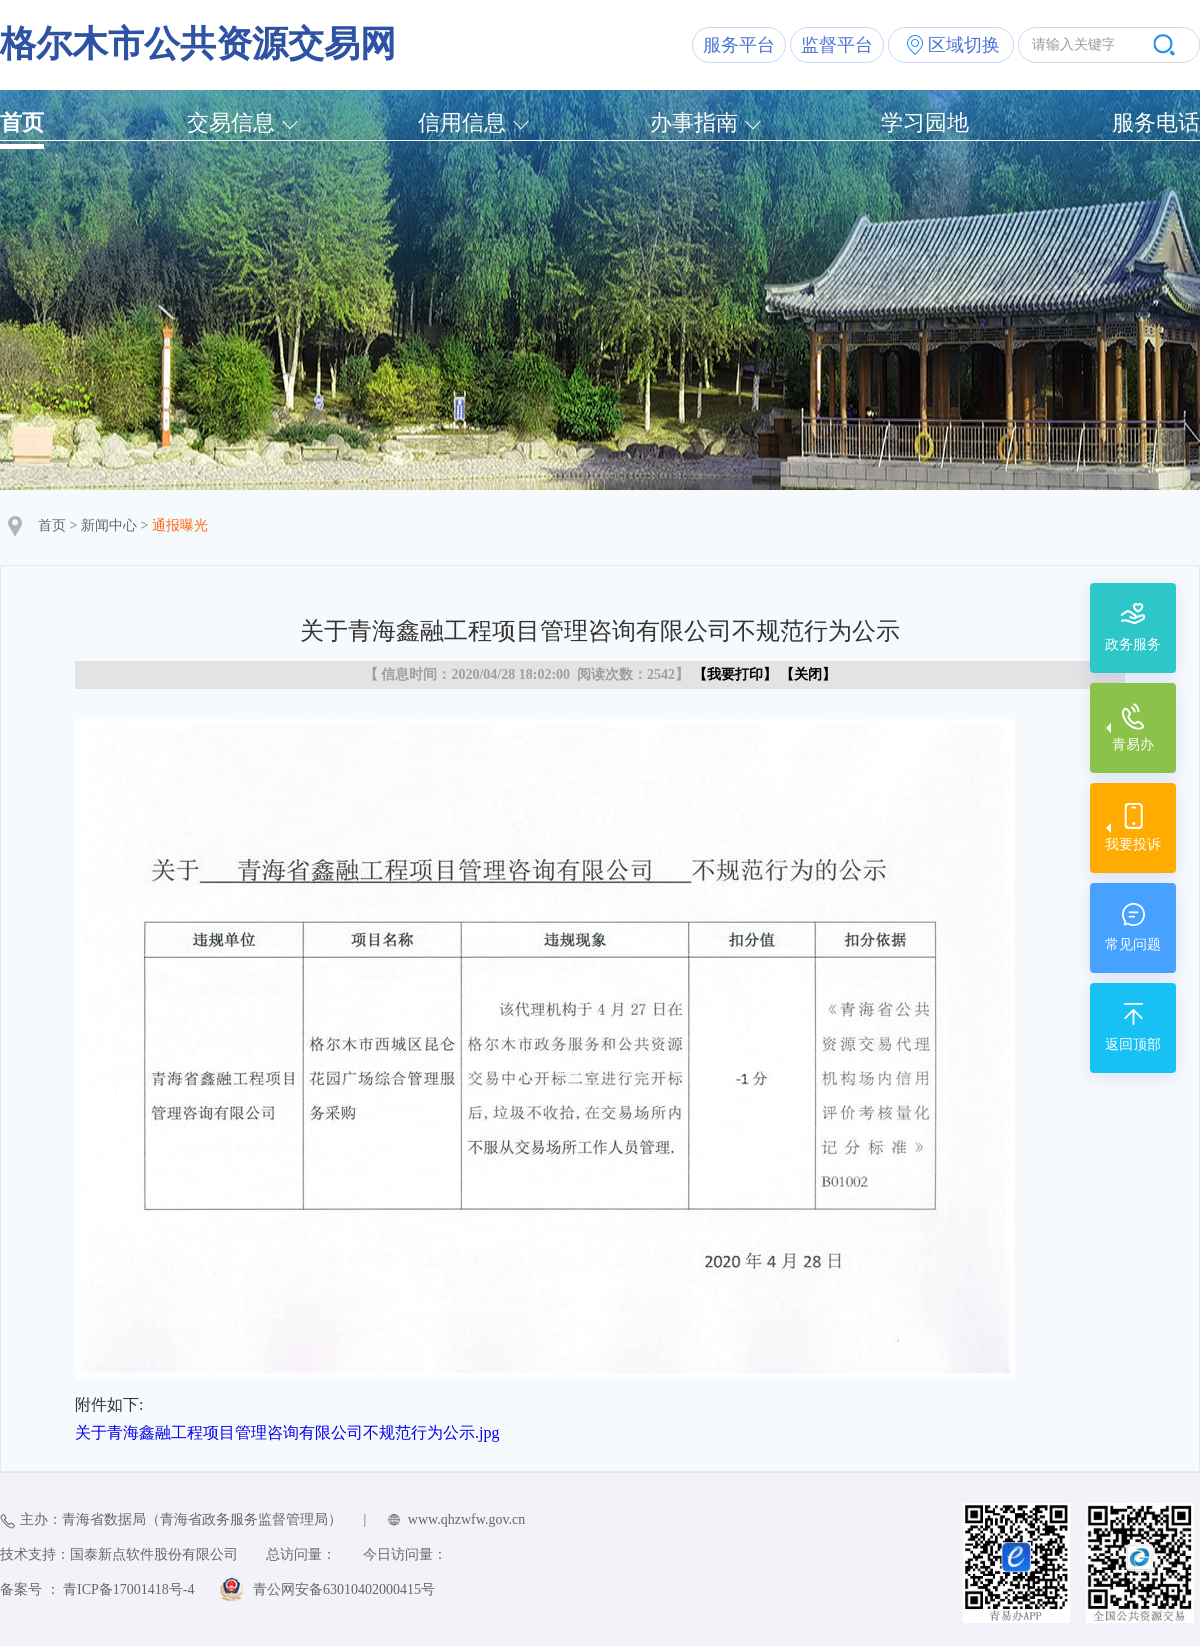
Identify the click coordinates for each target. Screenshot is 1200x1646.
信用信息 (462, 122)
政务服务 (1133, 644)
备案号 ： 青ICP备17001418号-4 (97, 1589)
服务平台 (739, 45)
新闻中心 (109, 525)
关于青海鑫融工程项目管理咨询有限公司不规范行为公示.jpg (287, 1432)
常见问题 (1133, 944)
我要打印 (735, 674)
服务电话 (1156, 122)
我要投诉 (1133, 844)
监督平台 (837, 45)
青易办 (1133, 744)
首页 (22, 122)
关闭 (808, 674)
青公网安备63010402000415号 (344, 1589)
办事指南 (694, 122)
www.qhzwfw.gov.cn (466, 1519)
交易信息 (231, 122)
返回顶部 (1133, 1044)
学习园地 (925, 122)
